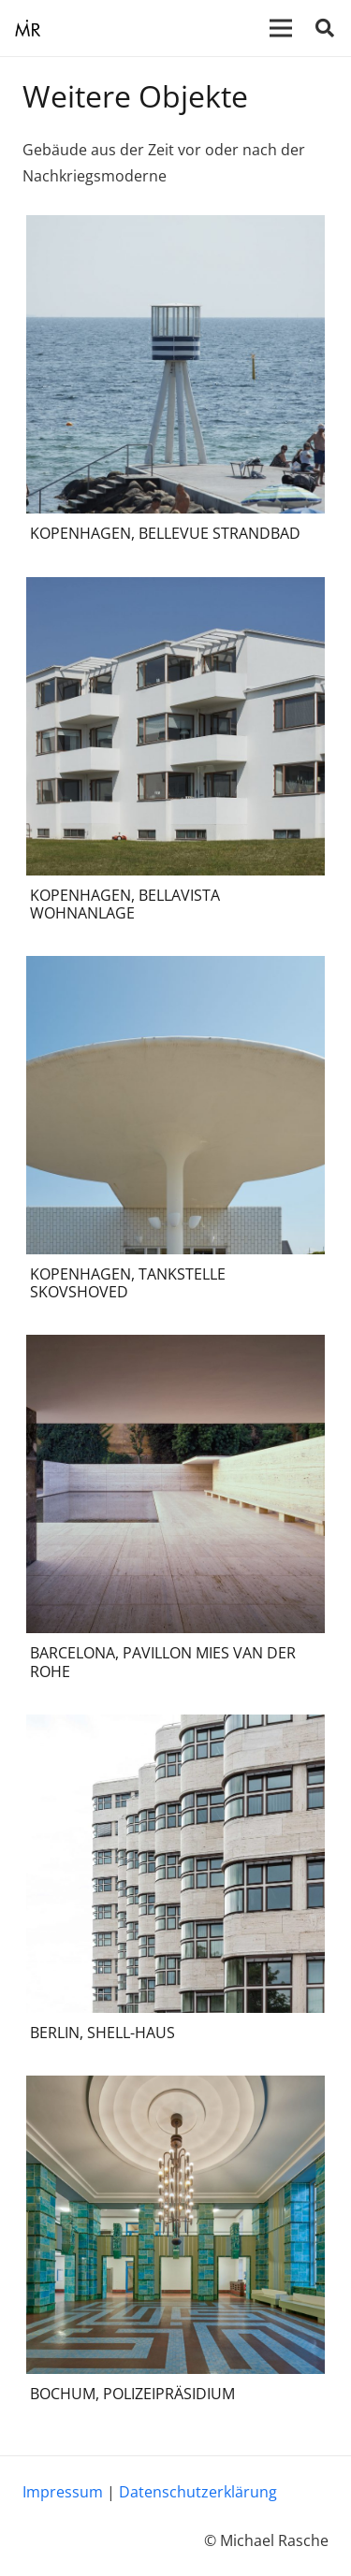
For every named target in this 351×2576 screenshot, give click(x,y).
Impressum (62, 2492)
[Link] (27, 28)
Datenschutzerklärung (198, 2492)
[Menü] (280, 28)
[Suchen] (324, 28)
